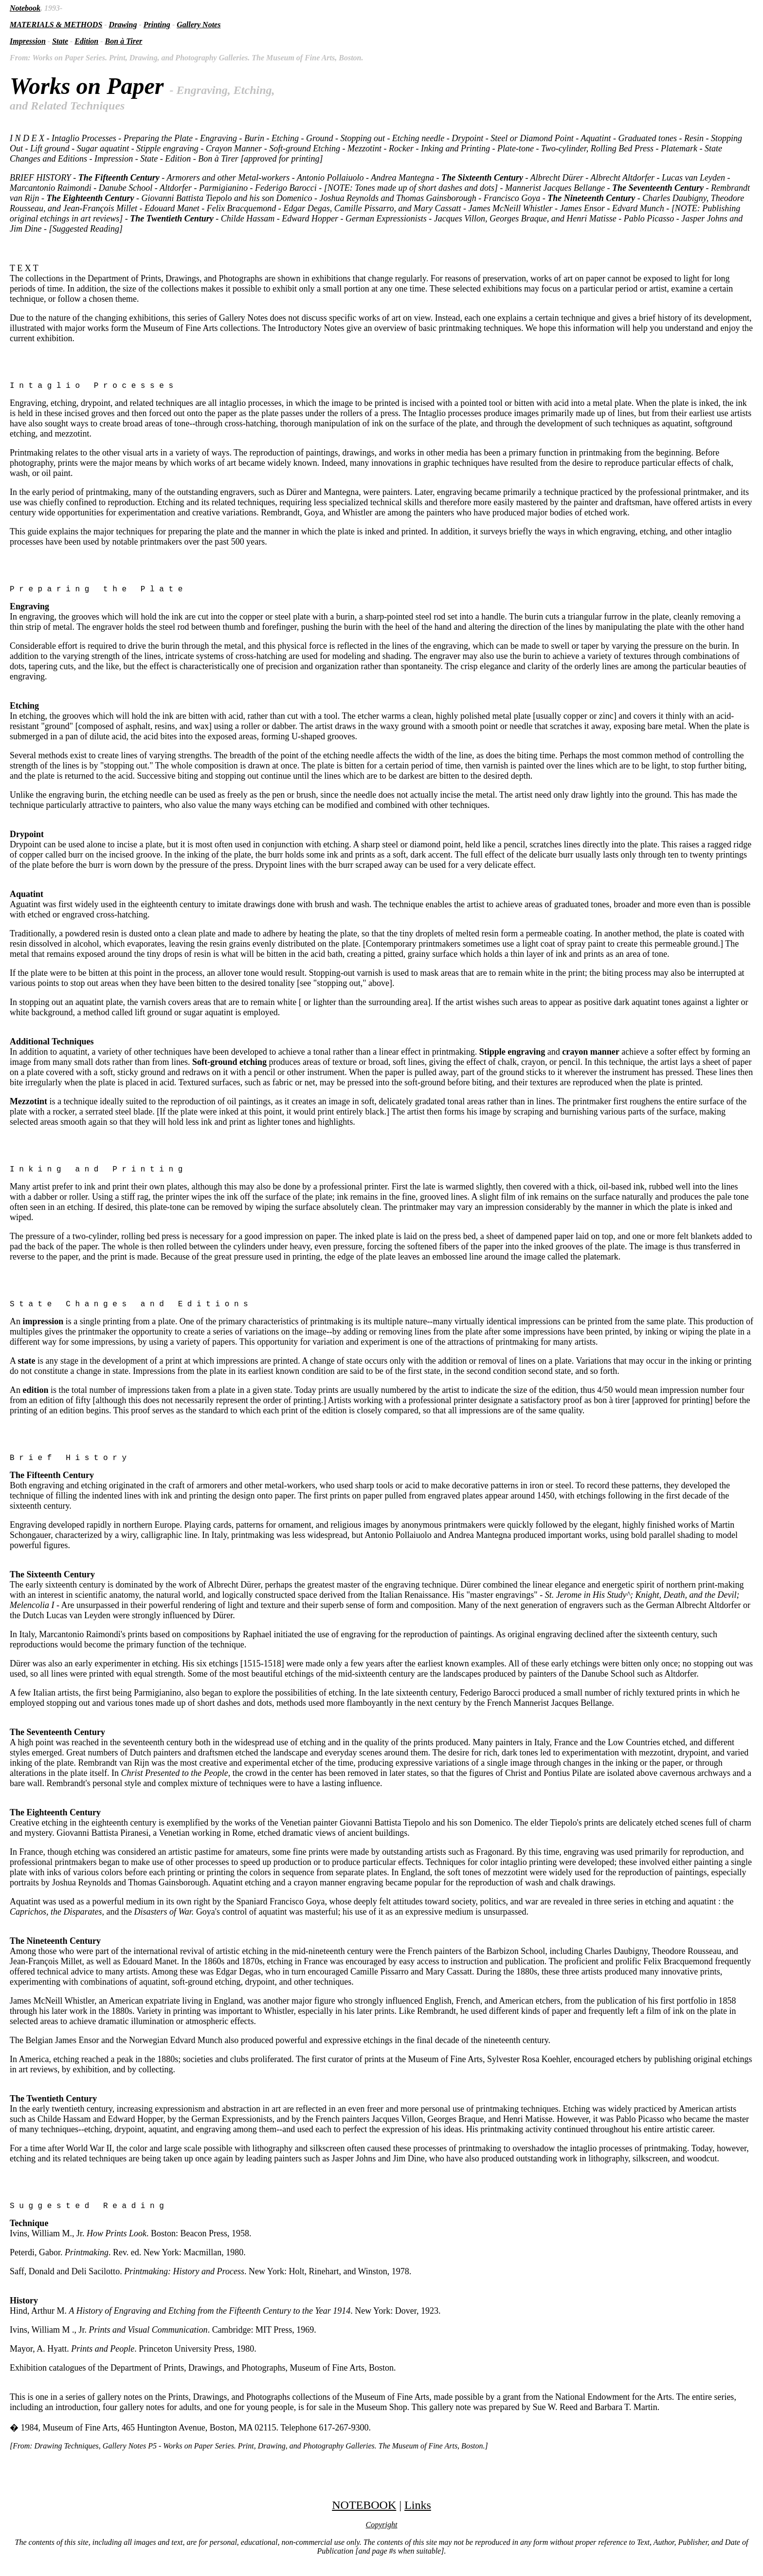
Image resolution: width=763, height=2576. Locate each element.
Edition (86, 41)
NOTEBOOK (364, 2516)
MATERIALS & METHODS (56, 24)
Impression (28, 41)
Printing (157, 24)
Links (417, 2516)
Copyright (382, 2536)
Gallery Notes (198, 24)
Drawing (123, 24)
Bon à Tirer (124, 41)
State (60, 41)
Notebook (25, 8)
